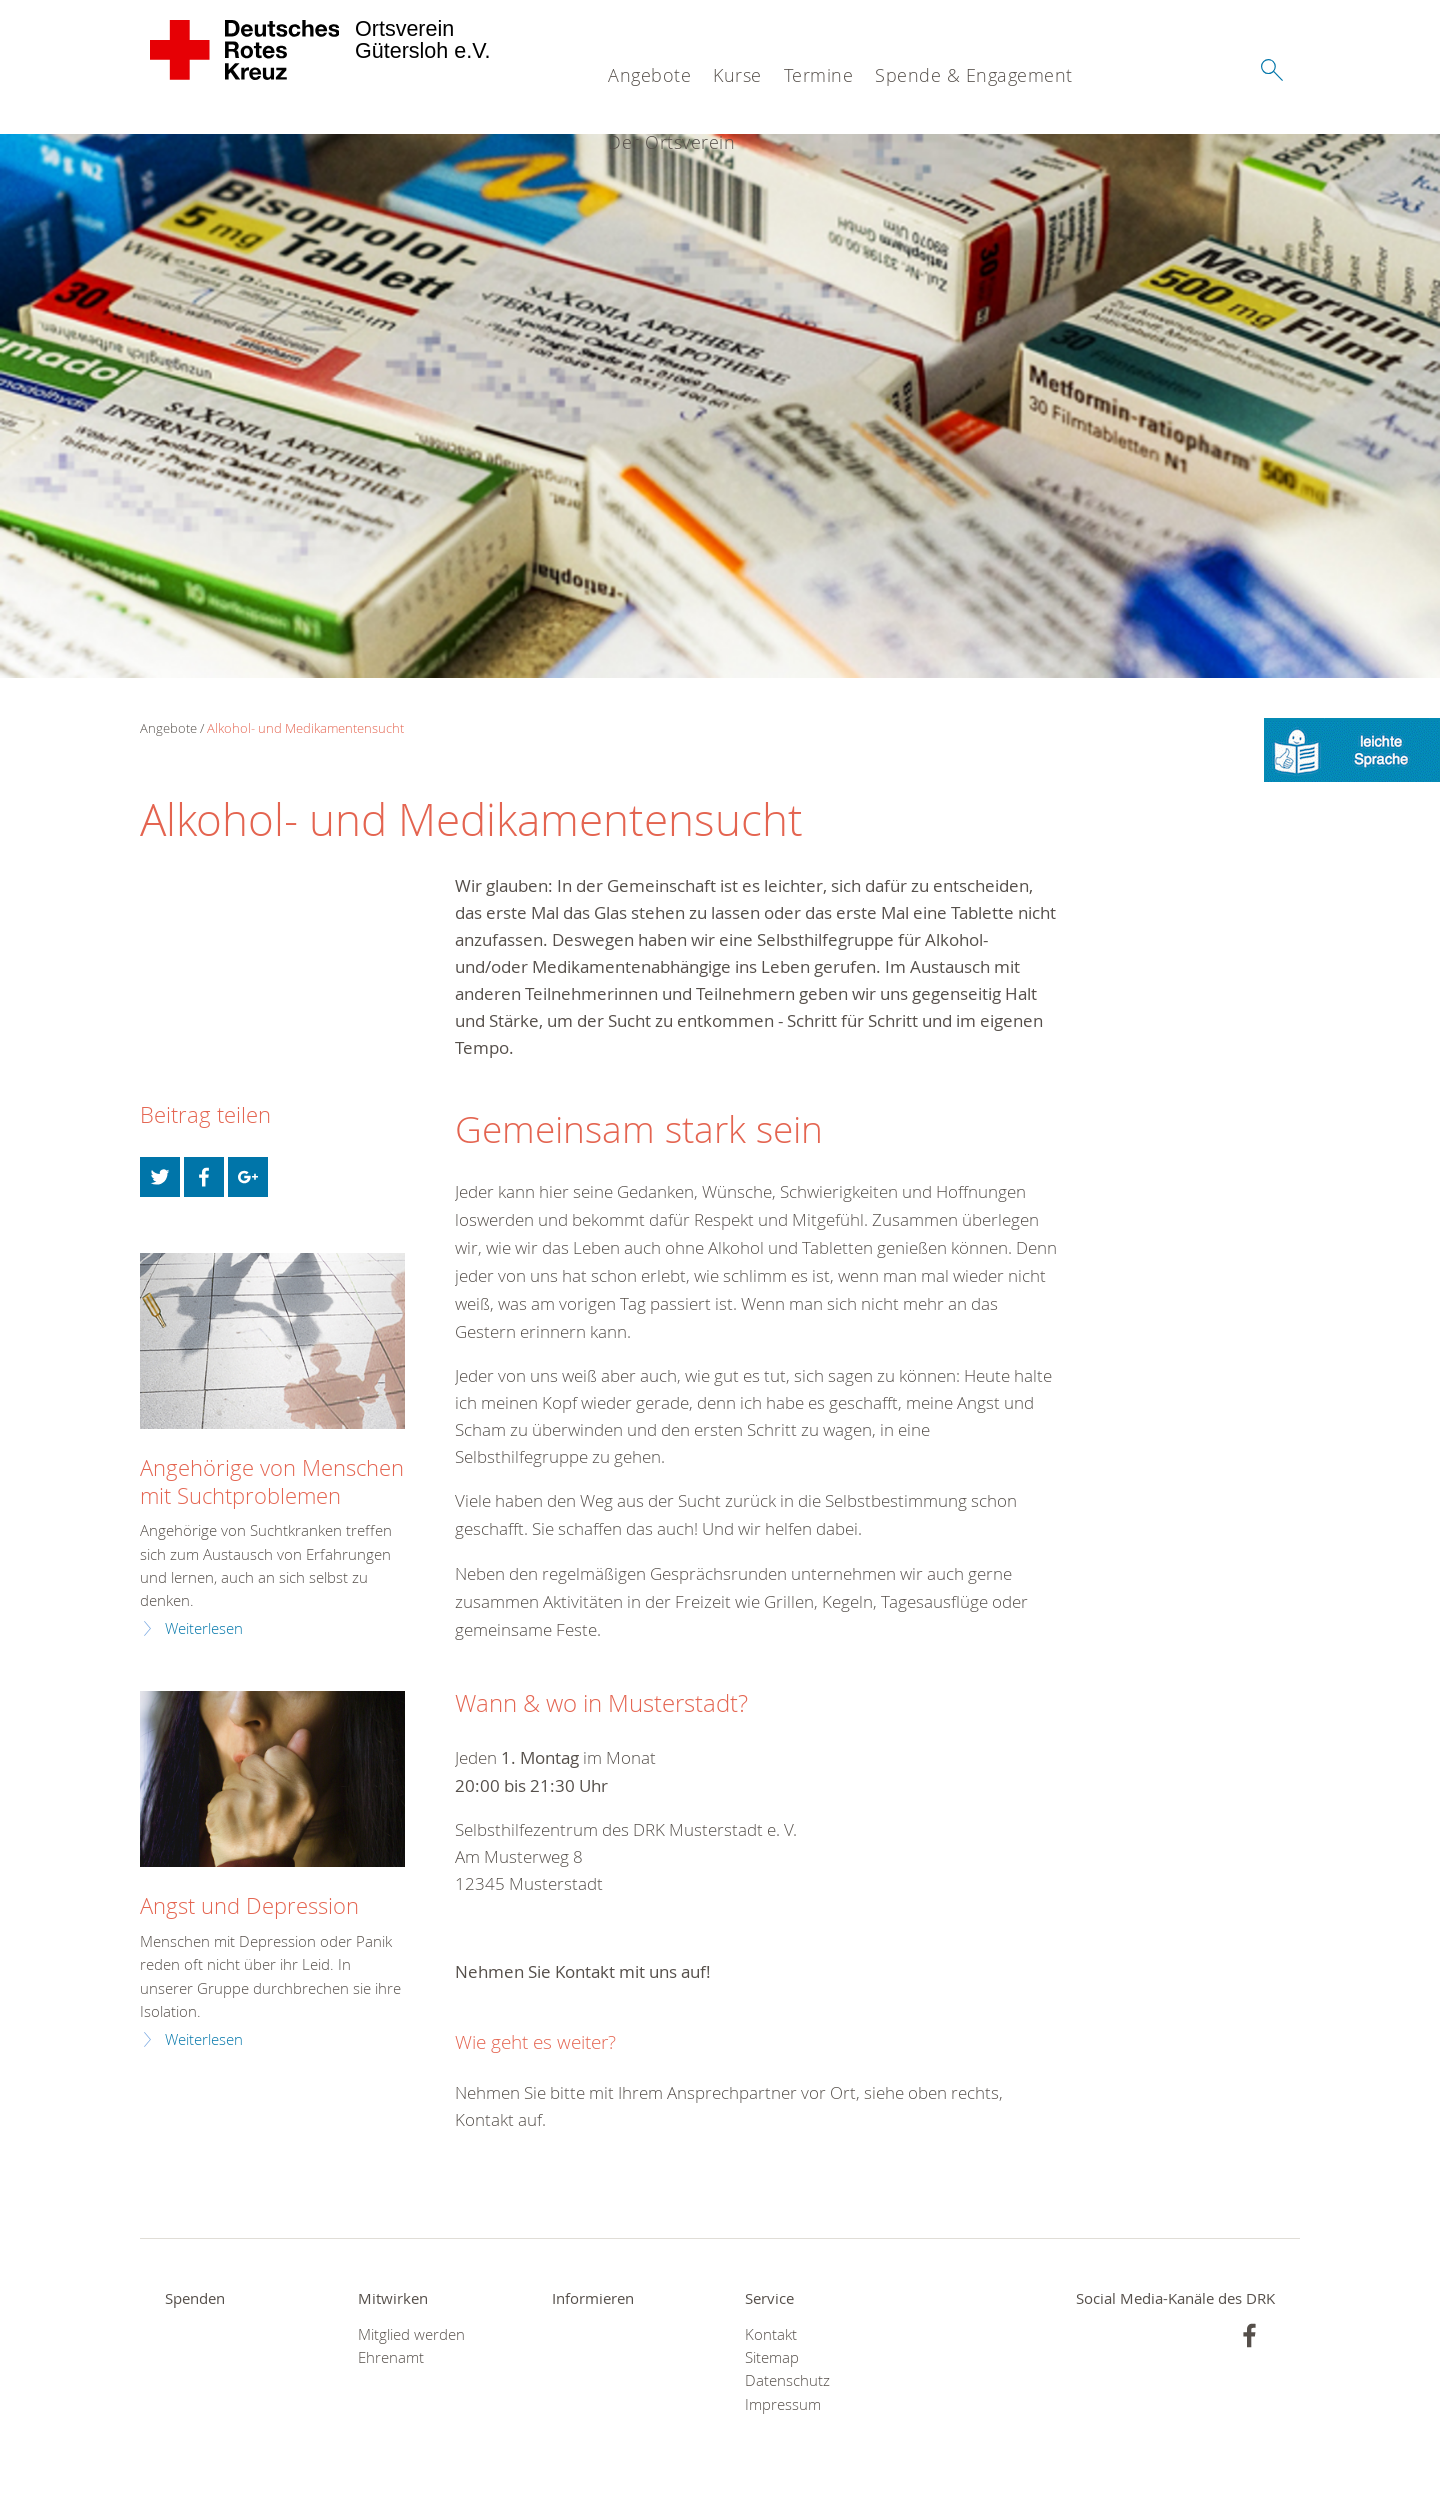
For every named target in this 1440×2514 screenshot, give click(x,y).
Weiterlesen (204, 1628)
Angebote (649, 75)
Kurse (737, 75)
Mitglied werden (411, 2334)
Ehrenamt (391, 2357)
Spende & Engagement (974, 75)
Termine (819, 75)
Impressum (783, 2404)
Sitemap (772, 2357)
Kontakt (771, 2334)
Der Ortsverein (671, 142)
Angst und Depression (249, 1905)
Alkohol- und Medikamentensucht (305, 728)
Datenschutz (787, 2380)
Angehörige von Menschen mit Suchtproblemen (272, 1481)
